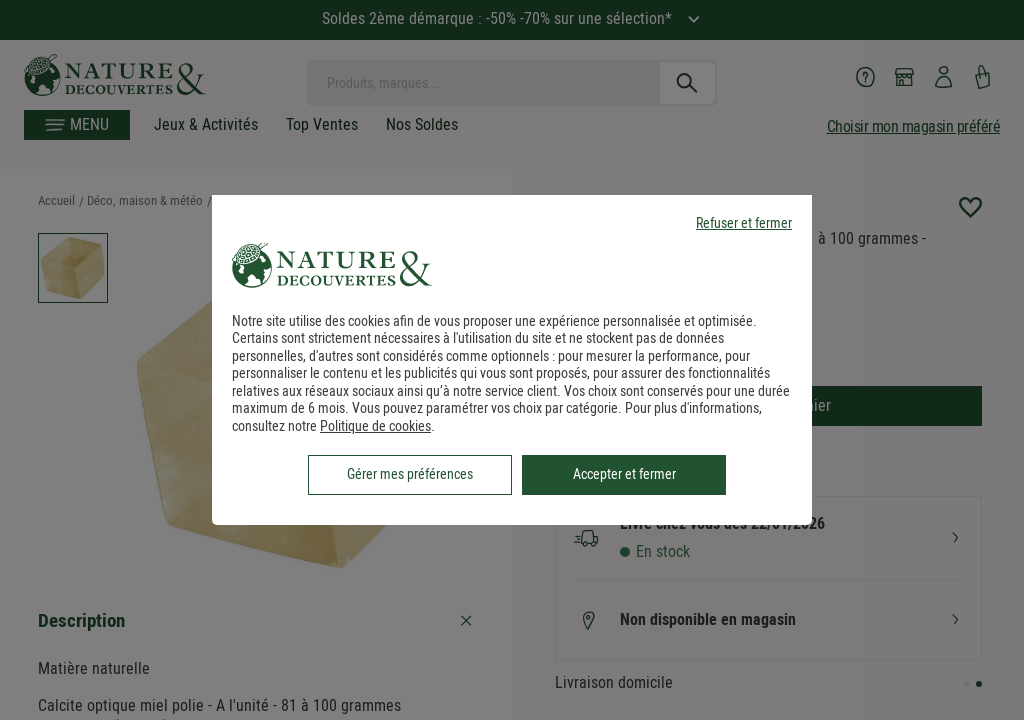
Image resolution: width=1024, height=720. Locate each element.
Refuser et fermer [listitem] (744, 223)
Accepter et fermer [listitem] (624, 474)
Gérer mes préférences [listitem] (410, 474)
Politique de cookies (375, 426)
